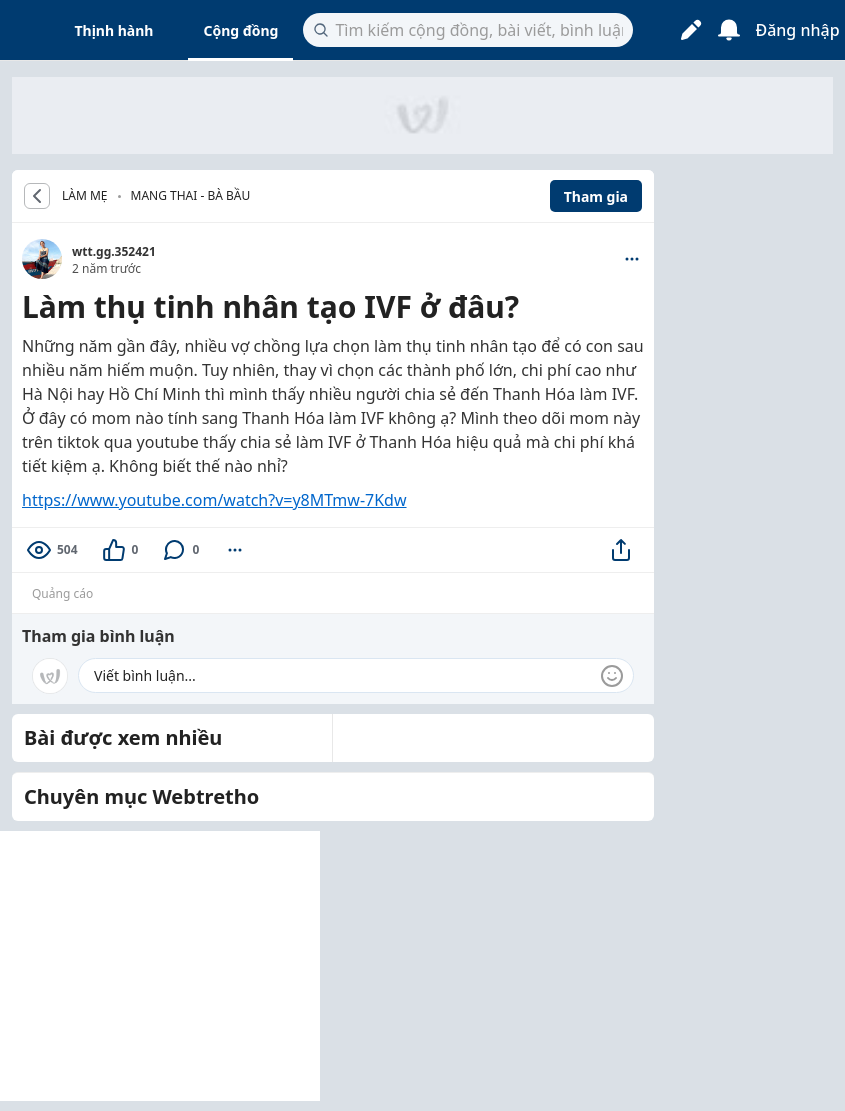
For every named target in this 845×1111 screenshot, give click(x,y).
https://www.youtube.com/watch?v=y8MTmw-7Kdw (214, 500)
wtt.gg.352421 (114, 251)
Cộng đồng (240, 30)
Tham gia (596, 196)
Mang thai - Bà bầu (191, 195)
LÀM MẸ (85, 196)
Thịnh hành (114, 30)
